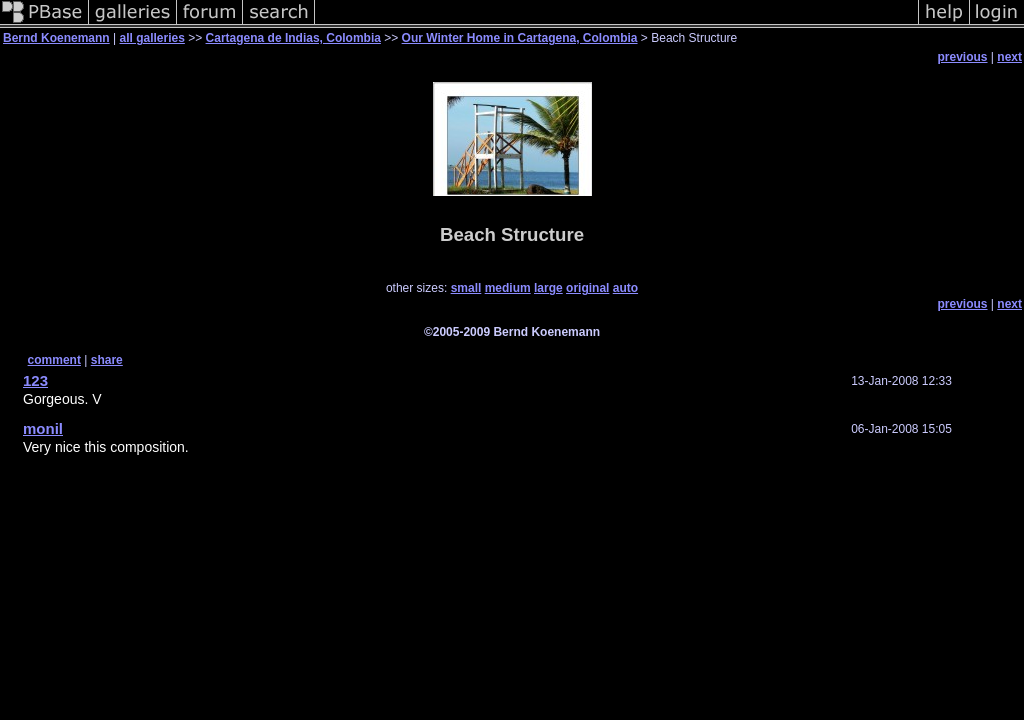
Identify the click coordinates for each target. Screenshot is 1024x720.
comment (54, 360)
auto (625, 288)
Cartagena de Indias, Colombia (293, 38)
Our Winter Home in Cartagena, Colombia (520, 38)
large (548, 288)
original (587, 288)
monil (43, 428)
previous (963, 57)
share (107, 360)
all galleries (151, 38)
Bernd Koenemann (56, 38)
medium (508, 288)
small (466, 288)
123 (35, 380)
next (1009, 57)
